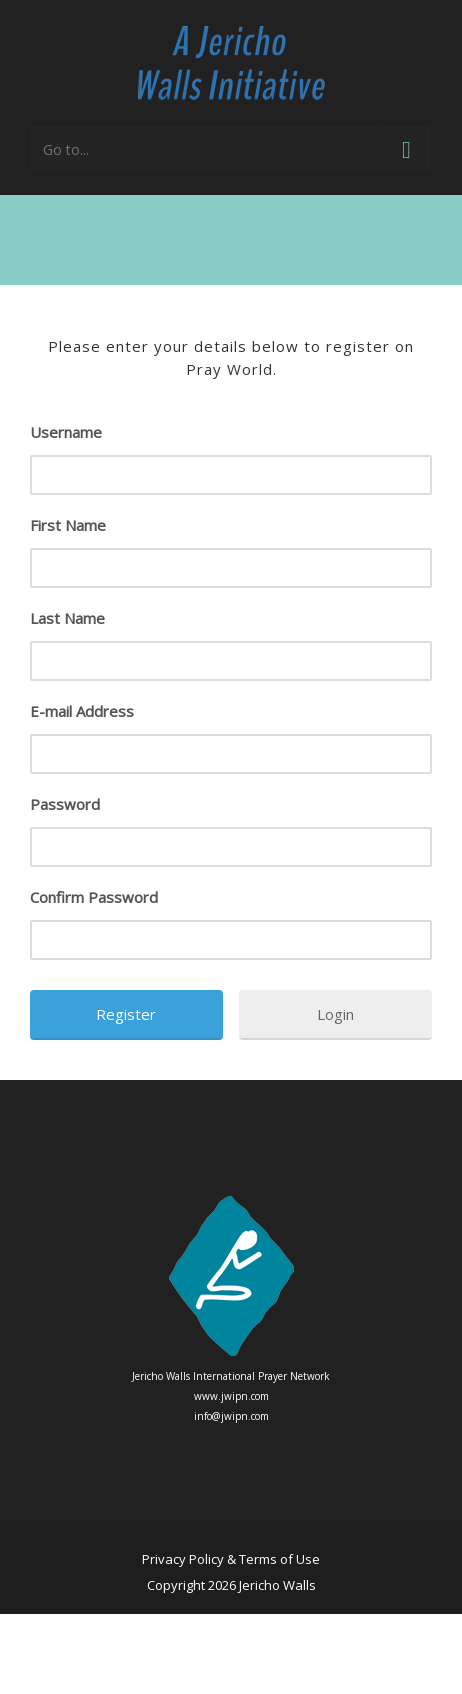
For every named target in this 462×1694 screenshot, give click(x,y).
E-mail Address (82, 711)
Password (65, 804)
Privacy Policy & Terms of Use (231, 1559)
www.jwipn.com (231, 1396)
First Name (68, 525)
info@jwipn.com (231, 1416)
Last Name (67, 618)
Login (335, 1014)
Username (66, 432)
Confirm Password (94, 897)
